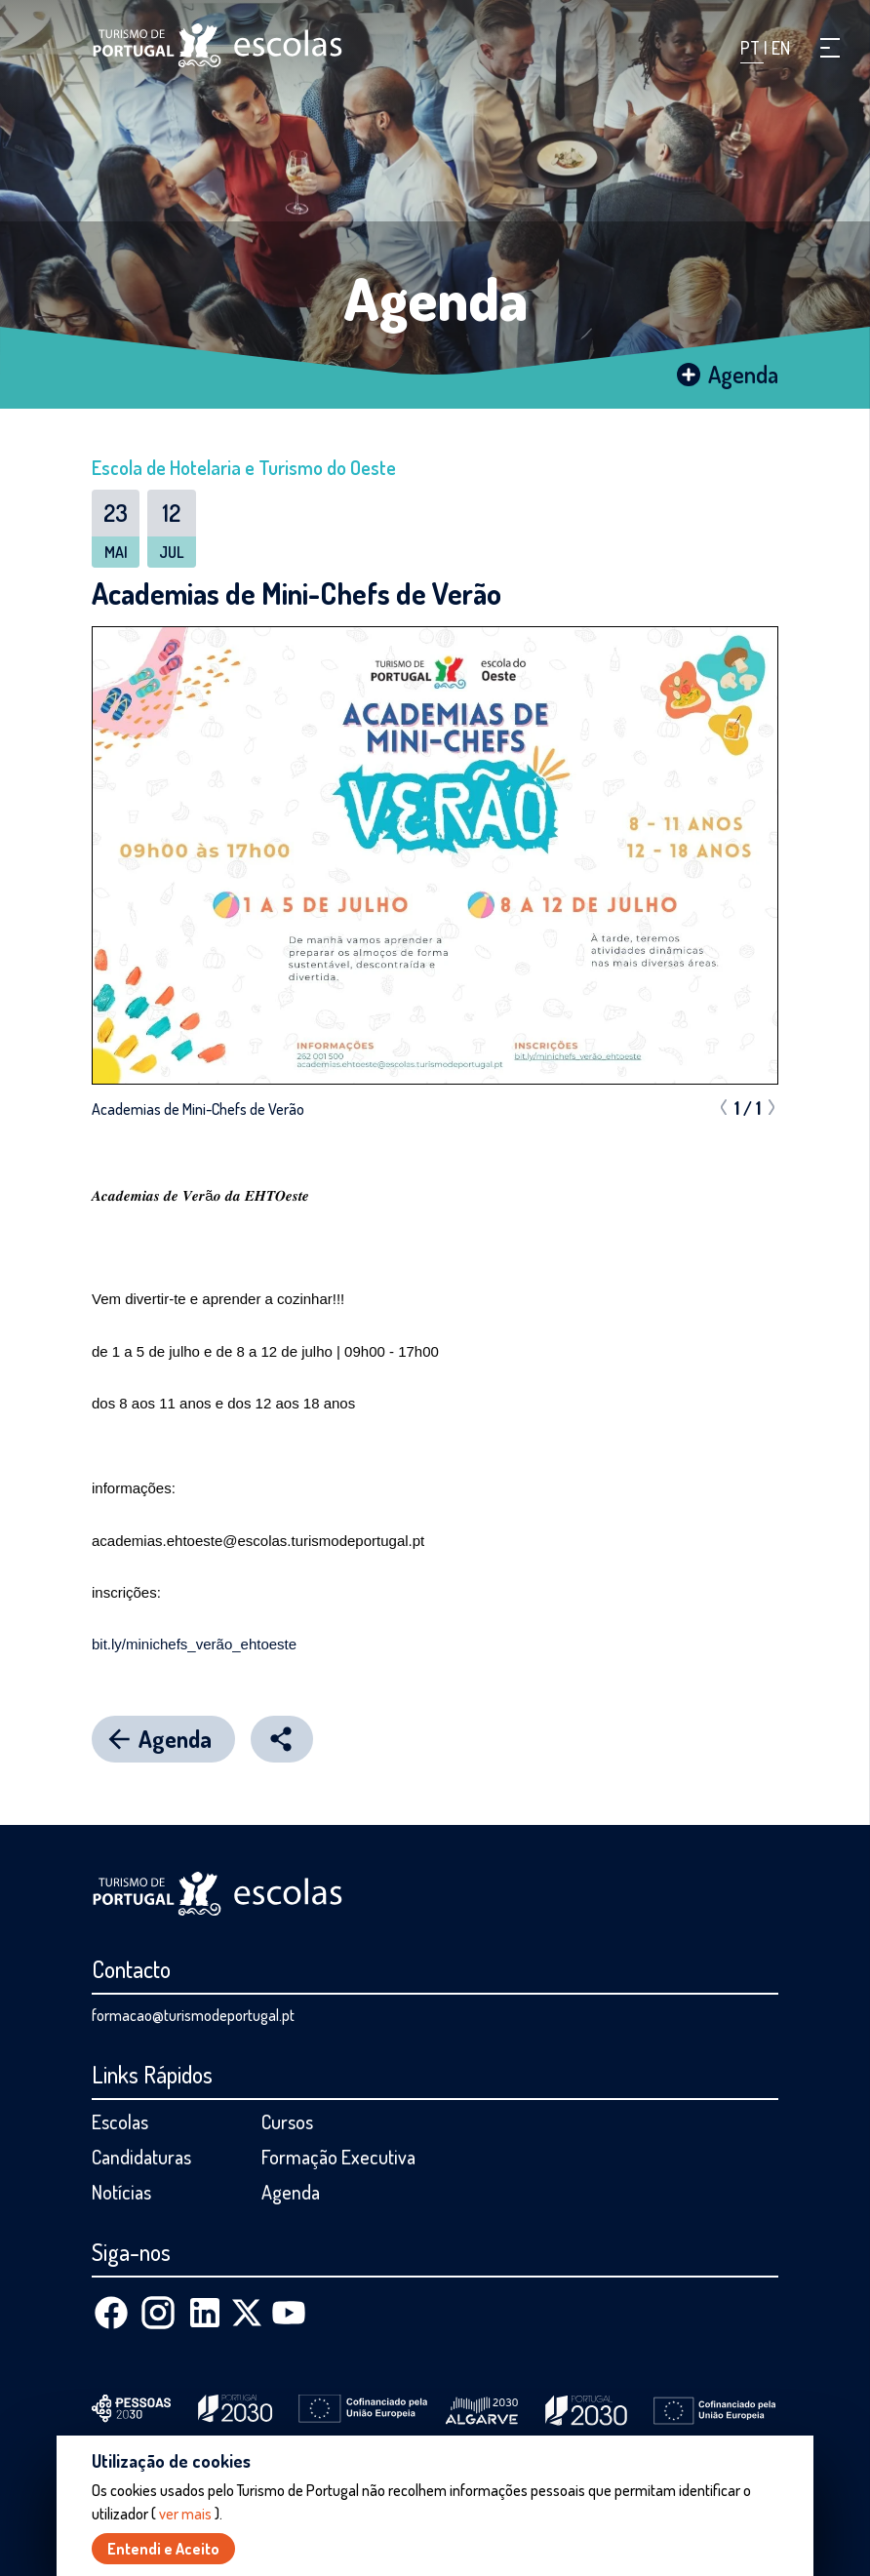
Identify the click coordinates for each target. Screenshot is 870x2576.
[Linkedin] (204, 2312)
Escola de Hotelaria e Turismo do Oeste (244, 467)
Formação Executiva (338, 2156)
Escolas (120, 2121)
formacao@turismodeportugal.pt (193, 2015)
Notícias (121, 2191)
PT (752, 48)
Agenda (435, 297)
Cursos (287, 2121)
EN (780, 48)
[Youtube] (288, 2312)
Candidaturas (141, 2156)
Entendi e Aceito (163, 2548)
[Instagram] (158, 2312)
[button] (830, 47)
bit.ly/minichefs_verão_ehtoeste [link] (194, 1644)
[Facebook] (111, 2312)
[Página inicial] (217, 45)
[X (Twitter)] (246, 2312)
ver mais (185, 2513)
